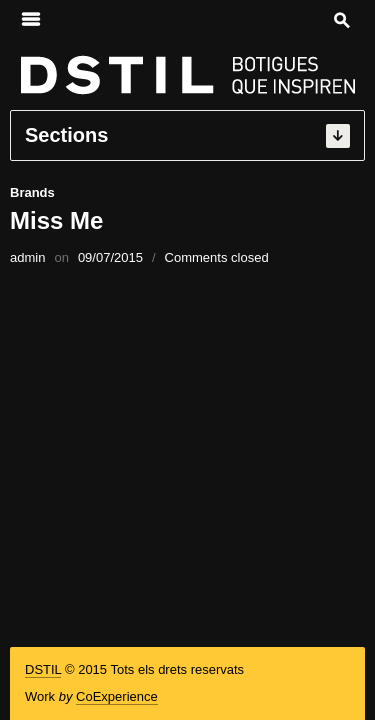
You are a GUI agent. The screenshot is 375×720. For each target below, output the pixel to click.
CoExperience (117, 696)
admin (27, 257)
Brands (32, 192)
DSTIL (43, 669)
